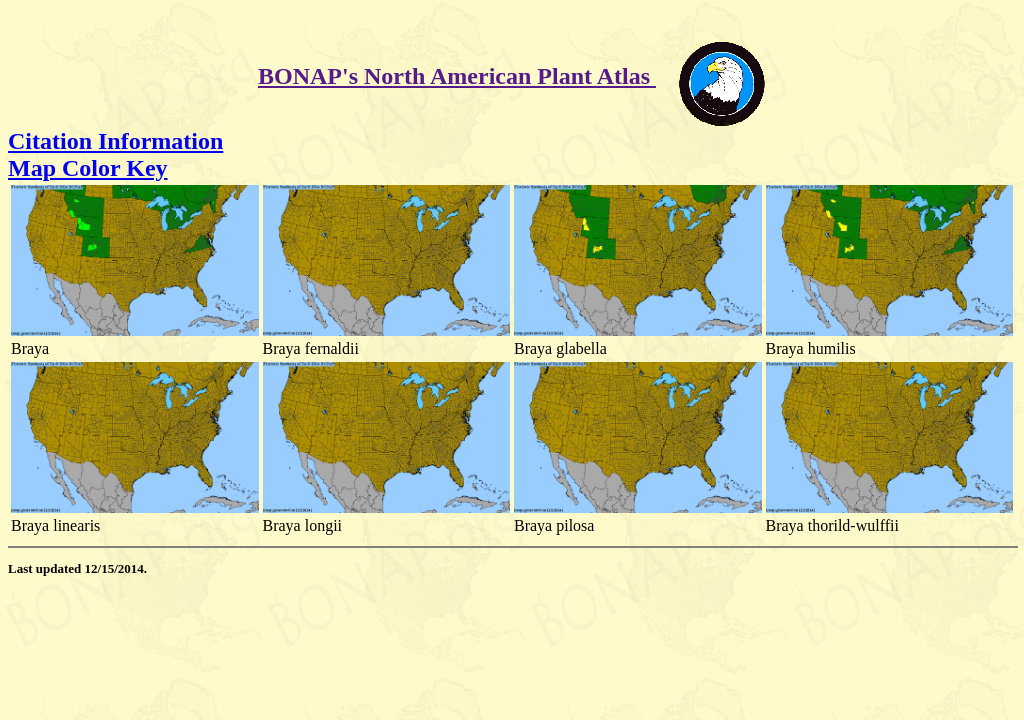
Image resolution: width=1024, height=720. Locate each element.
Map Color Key (88, 168)
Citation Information (115, 141)
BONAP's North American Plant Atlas (457, 76)
